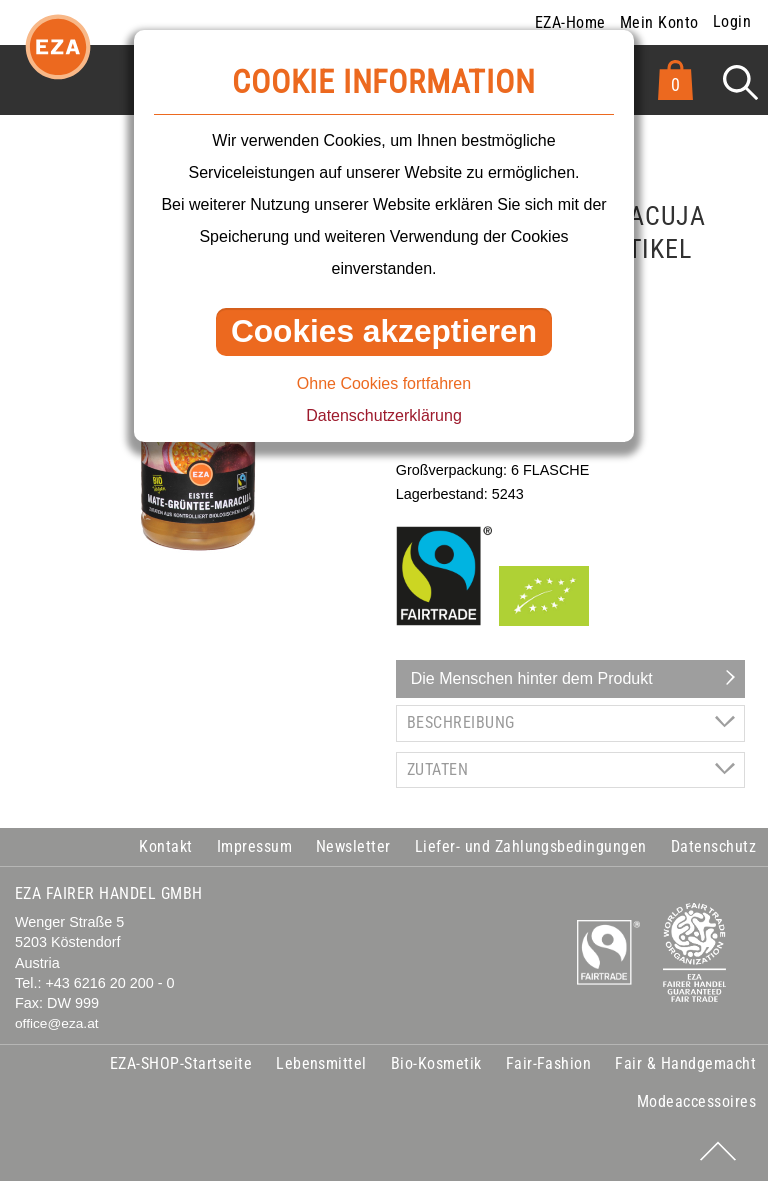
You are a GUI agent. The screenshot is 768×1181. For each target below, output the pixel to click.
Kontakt (165, 846)
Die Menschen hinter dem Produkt (532, 678)
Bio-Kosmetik (436, 1063)
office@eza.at (57, 1023)
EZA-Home (570, 22)
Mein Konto (659, 22)
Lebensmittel (321, 1063)
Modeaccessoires (696, 1101)
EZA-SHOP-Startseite (181, 1063)
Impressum (254, 846)
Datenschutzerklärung (384, 415)
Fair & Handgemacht (685, 1063)
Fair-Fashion (549, 1063)
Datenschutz (713, 846)
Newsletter (353, 846)
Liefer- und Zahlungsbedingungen (531, 846)
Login (732, 21)
